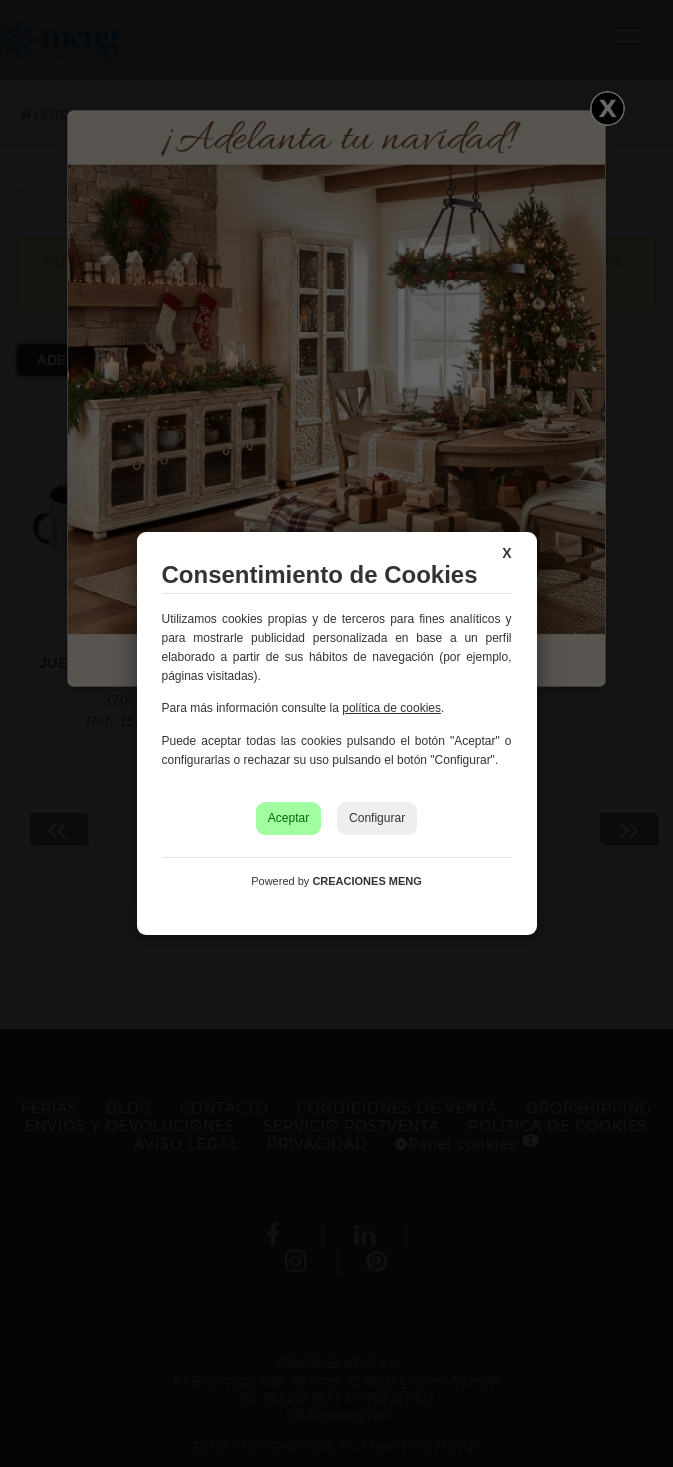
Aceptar (288, 818)
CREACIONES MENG (366, 881)
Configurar (377, 818)
